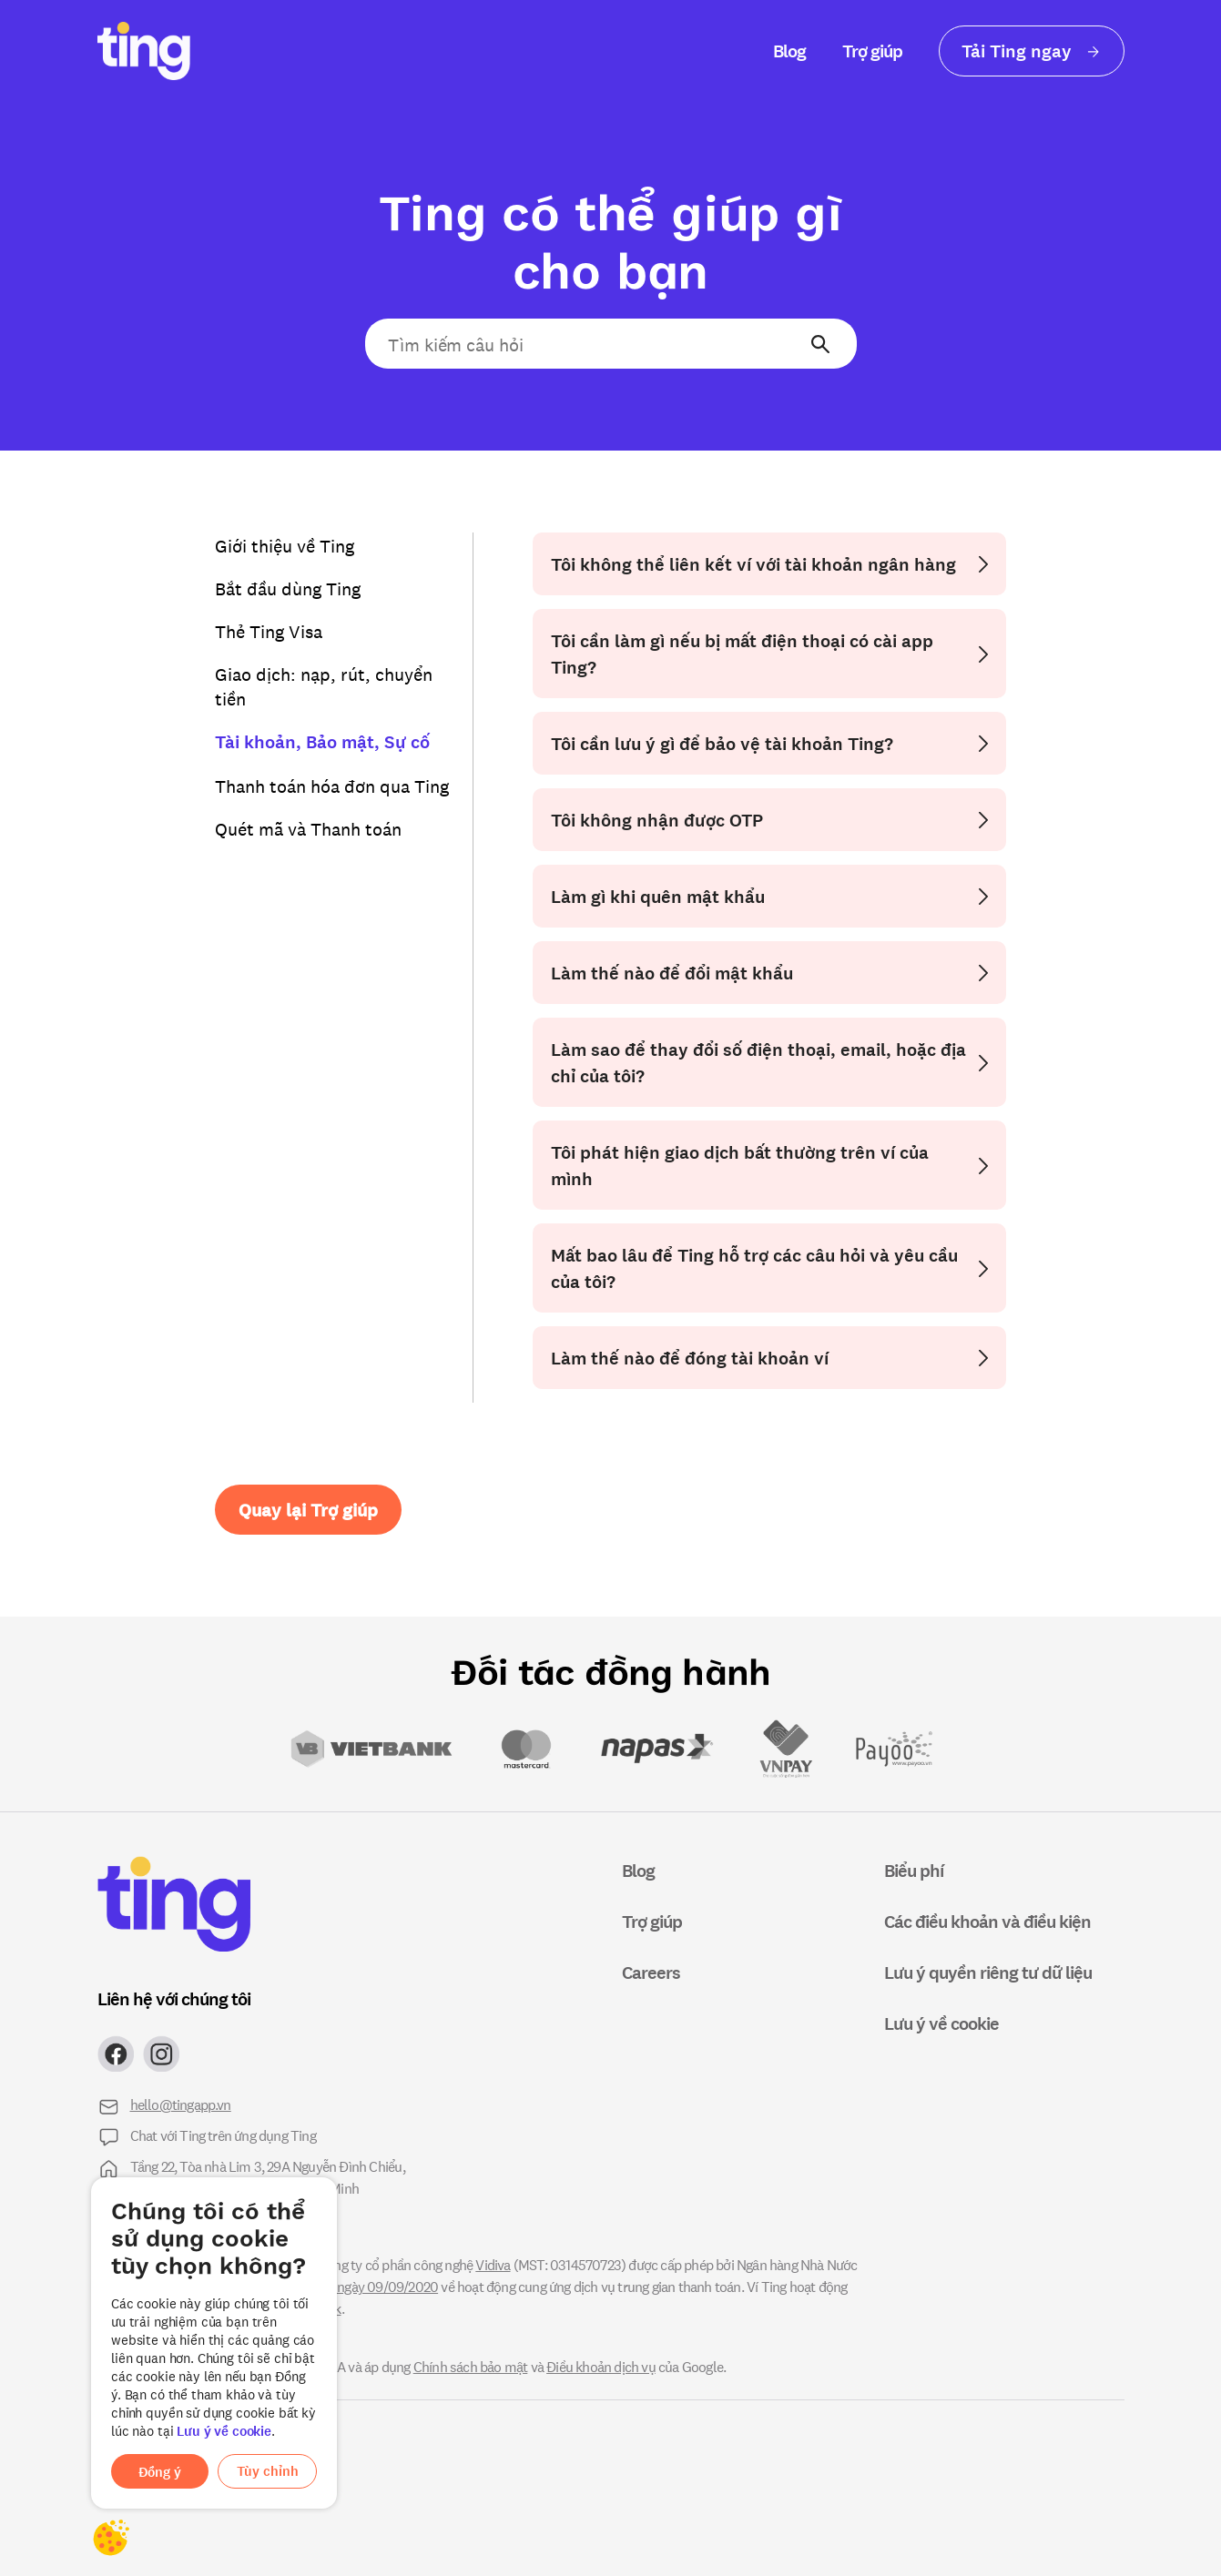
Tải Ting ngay (1032, 50)
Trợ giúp (872, 50)
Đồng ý (159, 2471)
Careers (651, 1972)
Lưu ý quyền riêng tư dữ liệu (988, 1972)
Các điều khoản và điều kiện (987, 1921)
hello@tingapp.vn (180, 2104)
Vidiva (492, 2264)
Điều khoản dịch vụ (601, 2366)
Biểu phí (913, 1870)
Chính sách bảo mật (470, 2366)
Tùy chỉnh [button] (268, 2470)
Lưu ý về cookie (224, 2430)
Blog (789, 50)
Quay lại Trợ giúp (308, 1509)
